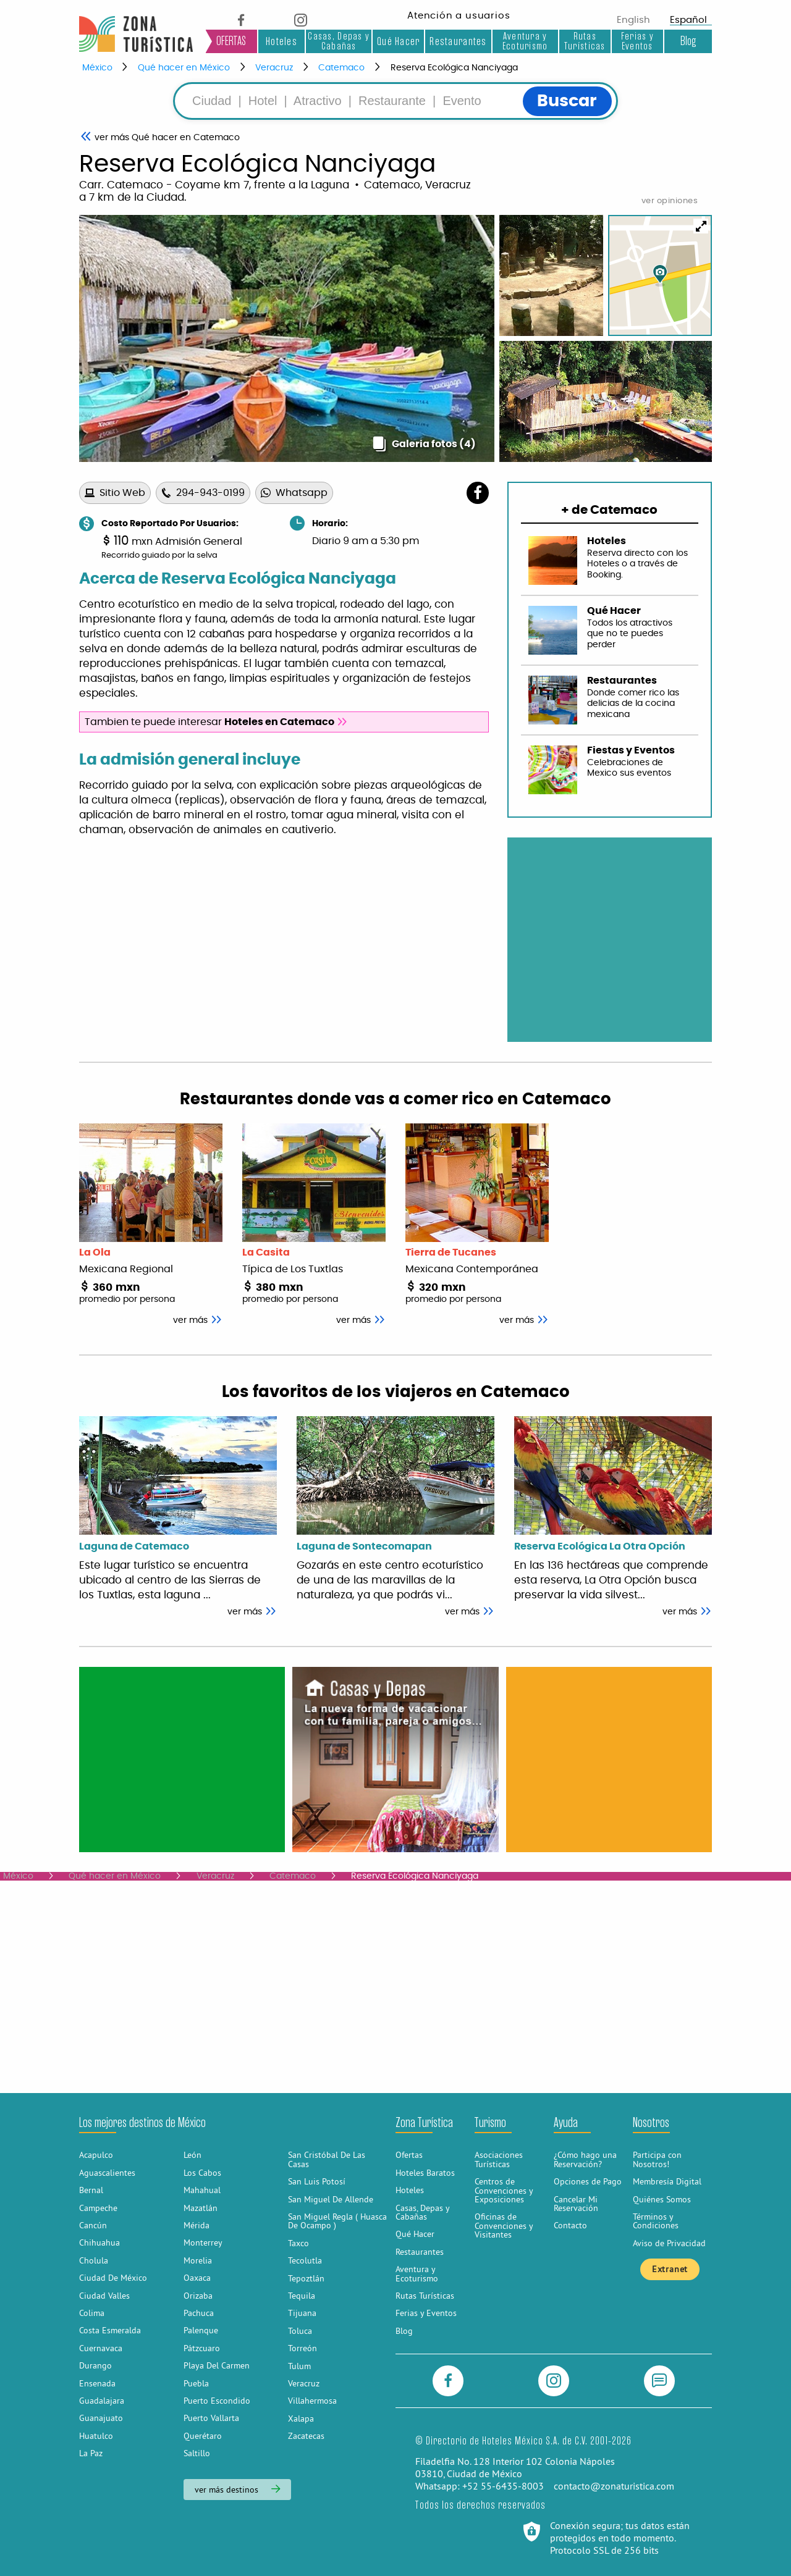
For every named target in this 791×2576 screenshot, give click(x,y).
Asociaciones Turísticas (499, 2159)
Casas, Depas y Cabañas (339, 41)
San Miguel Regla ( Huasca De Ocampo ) (337, 2221)
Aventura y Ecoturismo (525, 41)
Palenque (201, 2330)
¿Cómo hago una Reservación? (585, 2159)
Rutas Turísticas (585, 41)
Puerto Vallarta (211, 2417)
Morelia (198, 2260)
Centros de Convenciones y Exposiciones (504, 2190)
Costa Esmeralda (110, 2330)
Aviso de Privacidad (669, 2243)
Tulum (299, 2366)
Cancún (93, 2225)
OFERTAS (231, 41)
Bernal (91, 2190)
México (97, 68)
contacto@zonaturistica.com (614, 2486)
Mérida (196, 2225)
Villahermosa (312, 2400)
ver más (252, 1612)
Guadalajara (101, 2400)
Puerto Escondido (217, 2400)
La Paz (91, 2453)
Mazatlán (201, 2207)
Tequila (301, 2295)
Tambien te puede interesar (216, 722)
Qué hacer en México (184, 68)
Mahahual (202, 2190)
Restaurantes (457, 41)
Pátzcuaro (202, 2348)
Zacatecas (306, 2435)
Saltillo (197, 2453)
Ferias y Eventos (637, 41)
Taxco (298, 2243)
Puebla (196, 2383)
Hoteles (281, 41)
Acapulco (96, 2154)
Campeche (98, 2207)
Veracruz (274, 68)
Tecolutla (305, 2260)
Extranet (670, 2269)
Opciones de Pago (588, 2181)
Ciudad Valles (104, 2295)
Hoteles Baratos (425, 2172)
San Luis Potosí (316, 2181)
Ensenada (97, 2383)
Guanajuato (101, 2417)
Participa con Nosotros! (657, 2159)
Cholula (93, 2260)
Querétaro (203, 2435)
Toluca (300, 2330)
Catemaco (341, 68)
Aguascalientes (107, 2172)
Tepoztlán (306, 2278)
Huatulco (96, 2435)
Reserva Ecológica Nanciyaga (454, 68)
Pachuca (199, 2312)
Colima (91, 2312)
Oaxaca (197, 2277)
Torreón (302, 2348)
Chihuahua (99, 2242)
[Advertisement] (182, 1759)
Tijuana (302, 2312)
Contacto (570, 2225)
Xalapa (301, 2418)
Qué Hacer (398, 41)
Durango (95, 2365)
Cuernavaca (100, 2348)
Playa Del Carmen (217, 2365)
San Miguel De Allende (330, 2199)
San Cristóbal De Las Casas (326, 2159)
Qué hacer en (167, 137)
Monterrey (203, 2242)
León (192, 2154)
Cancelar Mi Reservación (576, 2203)
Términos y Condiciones (656, 2221)
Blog (688, 41)
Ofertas (409, 2154)
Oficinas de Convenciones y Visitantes (504, 2225)
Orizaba (198, 2295)
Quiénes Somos (662, 2199)
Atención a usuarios (458, 15)
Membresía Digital (667, 2181)
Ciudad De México (113, 2277)
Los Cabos (202, 2172)
